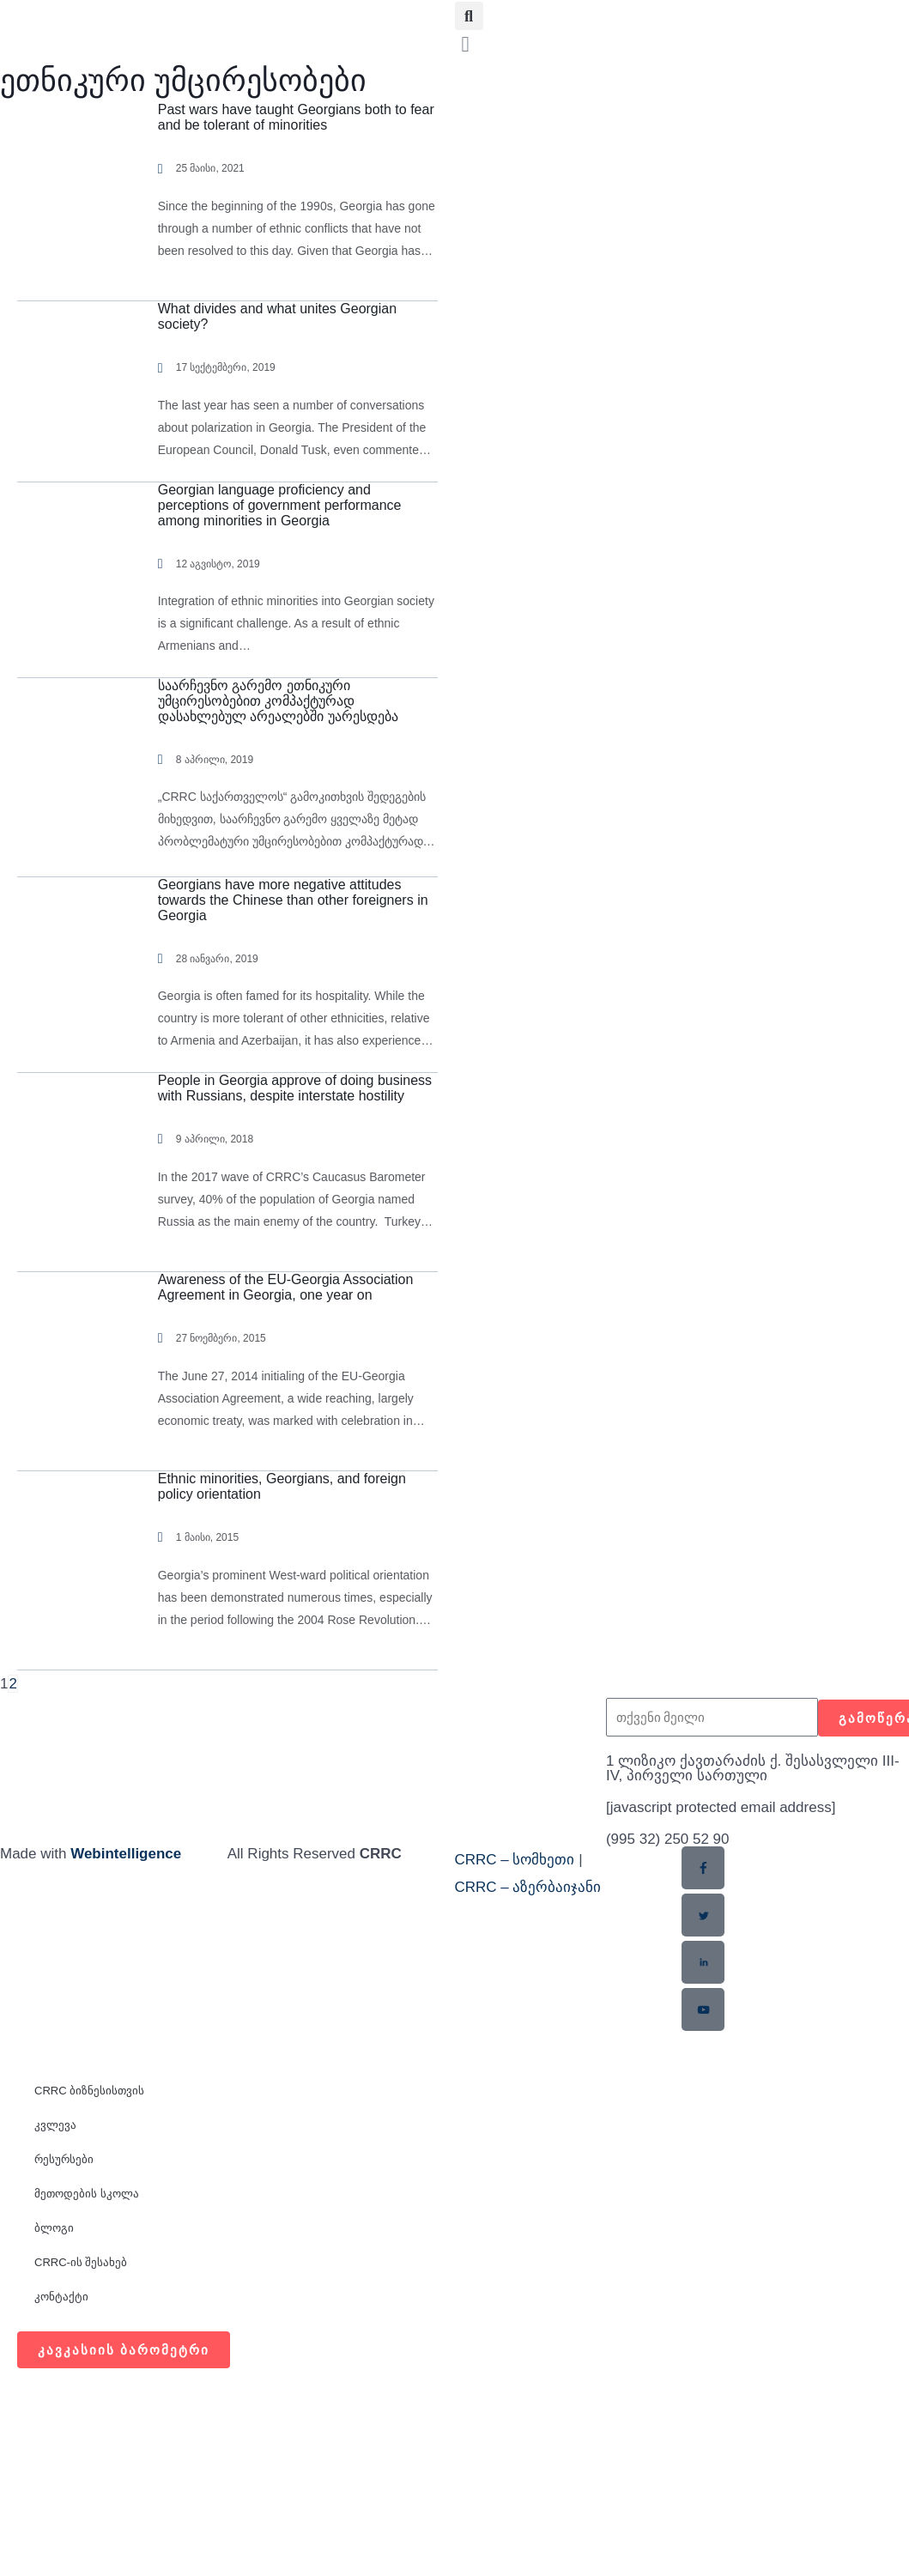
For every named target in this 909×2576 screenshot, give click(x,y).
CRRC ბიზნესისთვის (89, 2090)
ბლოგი (54, 2227)
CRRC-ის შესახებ (81, 2262)
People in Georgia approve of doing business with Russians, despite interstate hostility (295, 1088)
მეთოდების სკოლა (86, 2193)
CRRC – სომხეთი (515, 1860)
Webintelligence (125, 1854)
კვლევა (55, 2124)
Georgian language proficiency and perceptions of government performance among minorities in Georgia (280, 505)
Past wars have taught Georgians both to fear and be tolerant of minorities (296, 117)
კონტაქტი (61, 2296)
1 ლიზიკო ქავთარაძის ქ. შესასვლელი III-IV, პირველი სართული (753, 1768)
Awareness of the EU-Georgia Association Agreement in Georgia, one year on (286, 1287)
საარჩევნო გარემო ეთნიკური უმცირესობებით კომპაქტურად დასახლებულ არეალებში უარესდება (278, 701)
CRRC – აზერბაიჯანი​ (528, 1887)
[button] (469, 16)
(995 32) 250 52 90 (668, 1839)
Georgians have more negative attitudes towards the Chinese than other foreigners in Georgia (293, 900)
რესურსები (64, 2159)
